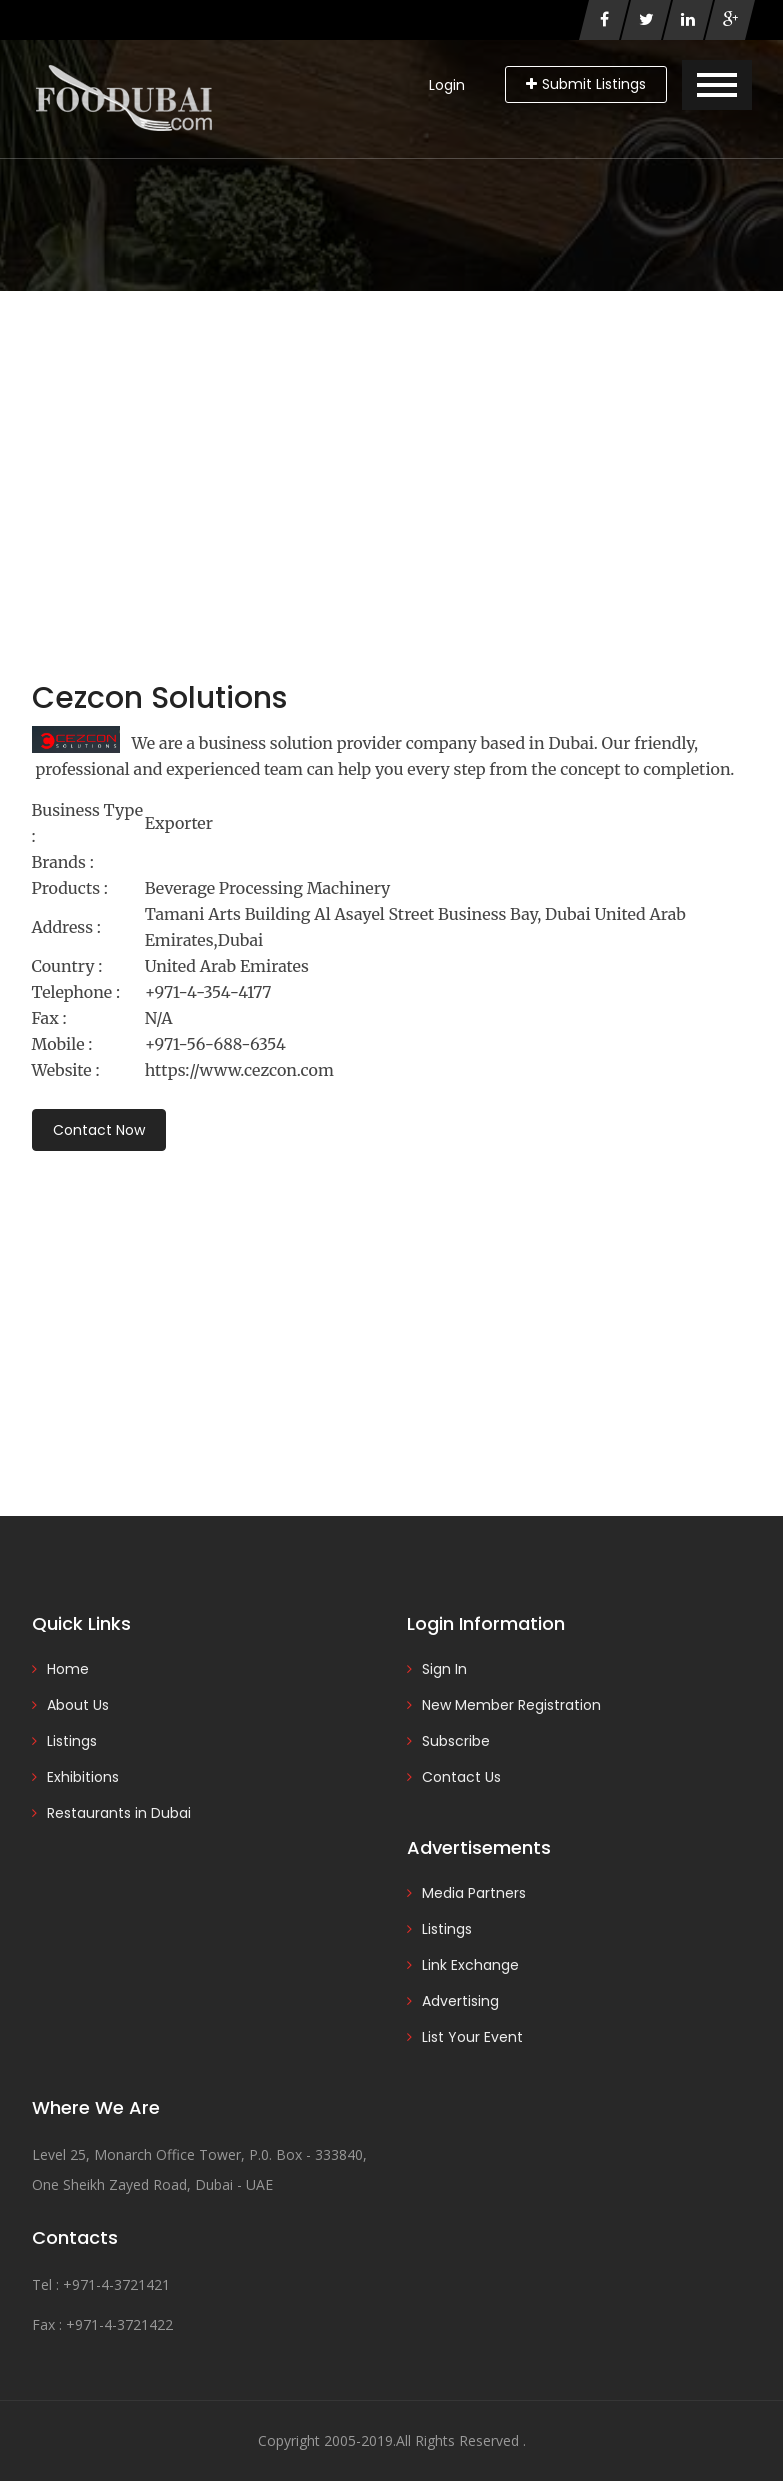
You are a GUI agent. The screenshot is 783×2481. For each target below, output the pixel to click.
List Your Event (472, 2037)
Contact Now (99, 1130)
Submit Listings (586, 84)
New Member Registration (511, 1705)
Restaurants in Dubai (119, 1813)
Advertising (460, 2001)
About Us (78, 1705)
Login (447, 85)
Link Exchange (470, 1965)
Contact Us (461, 1777)
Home (68, 1669)
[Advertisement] (391, 441)
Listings (72, 1741)
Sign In (444, 1669)
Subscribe (456, 1741)
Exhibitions (83, 1777)
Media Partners (474, 1893)
